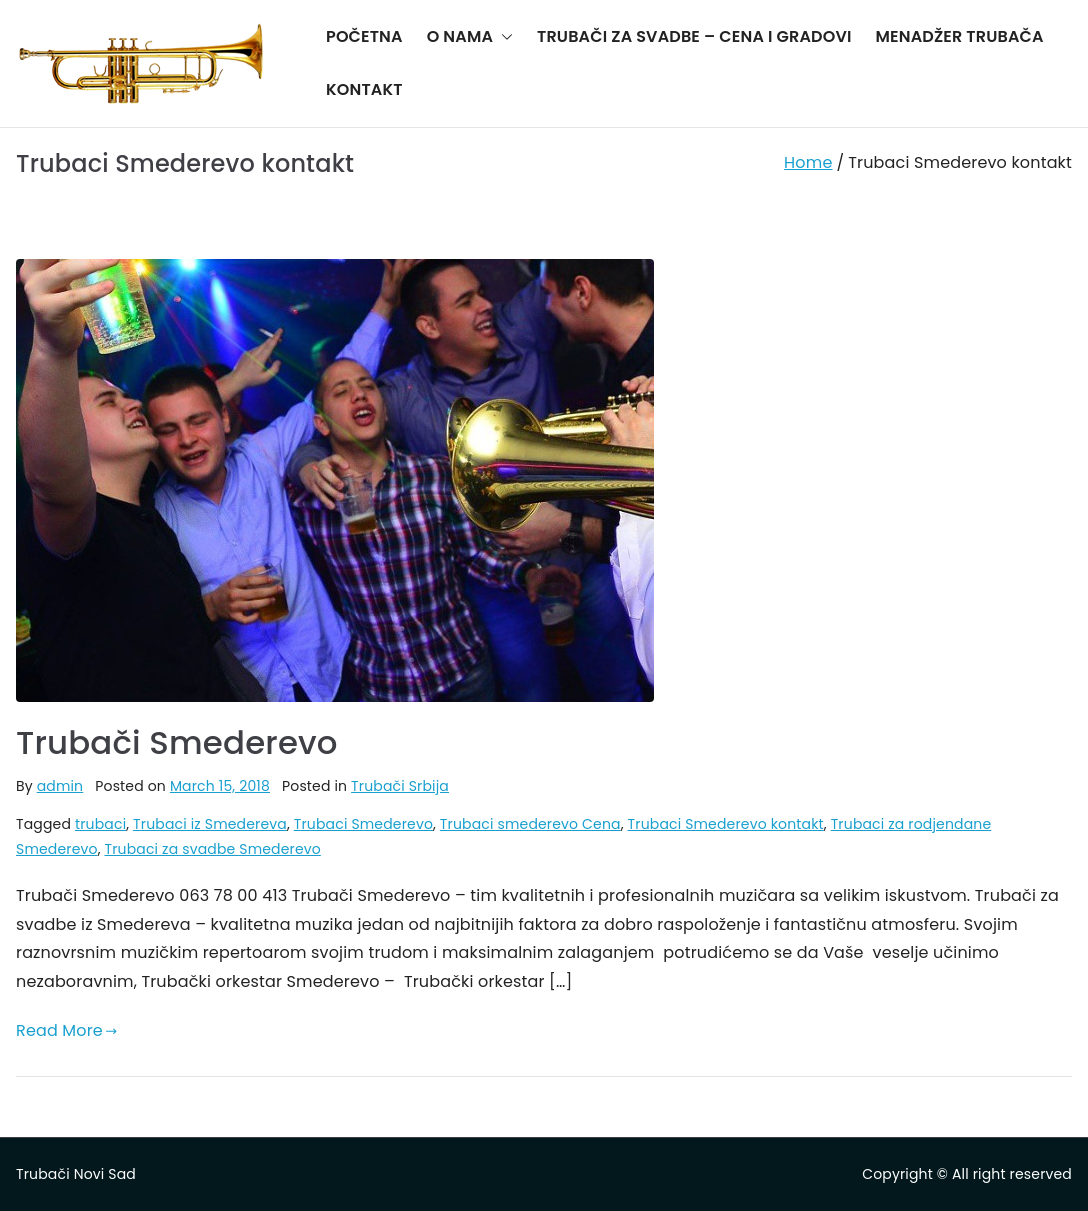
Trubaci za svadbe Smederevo (212, 849)
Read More (66, 1030)
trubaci (100, 824)
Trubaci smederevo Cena (530, 824)
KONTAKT (364, 89)
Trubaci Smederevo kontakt (726, 824)
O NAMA (470, 37)
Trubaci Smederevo (363, 824)
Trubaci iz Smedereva (210, 824)
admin (60, 786)
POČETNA (364, 36)
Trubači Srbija (400, 786)
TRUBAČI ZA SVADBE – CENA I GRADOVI (694, 36)
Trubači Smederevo (177, 742)
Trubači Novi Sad (76, 1174)
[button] (503, 37)
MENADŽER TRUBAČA (960, 36)
